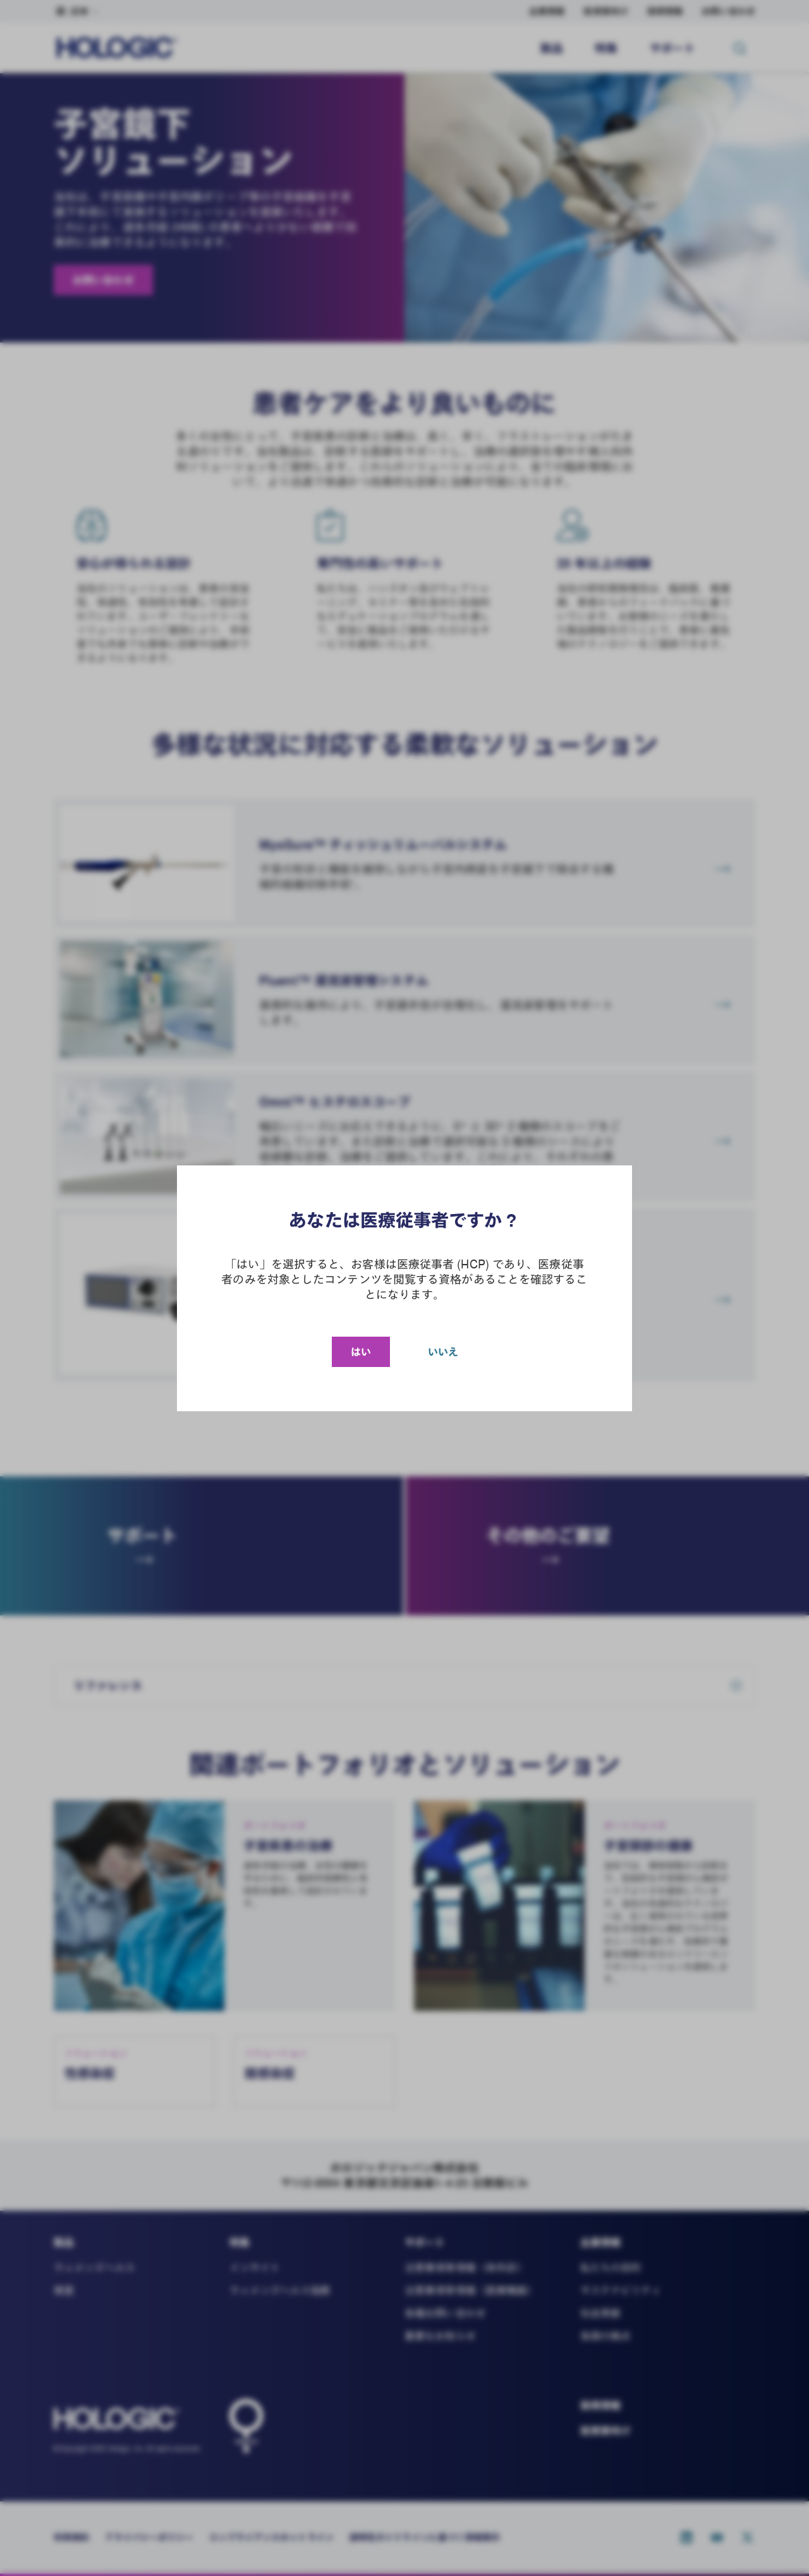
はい (361, 1352)
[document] (404, 1288)
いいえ (443, 1352)
